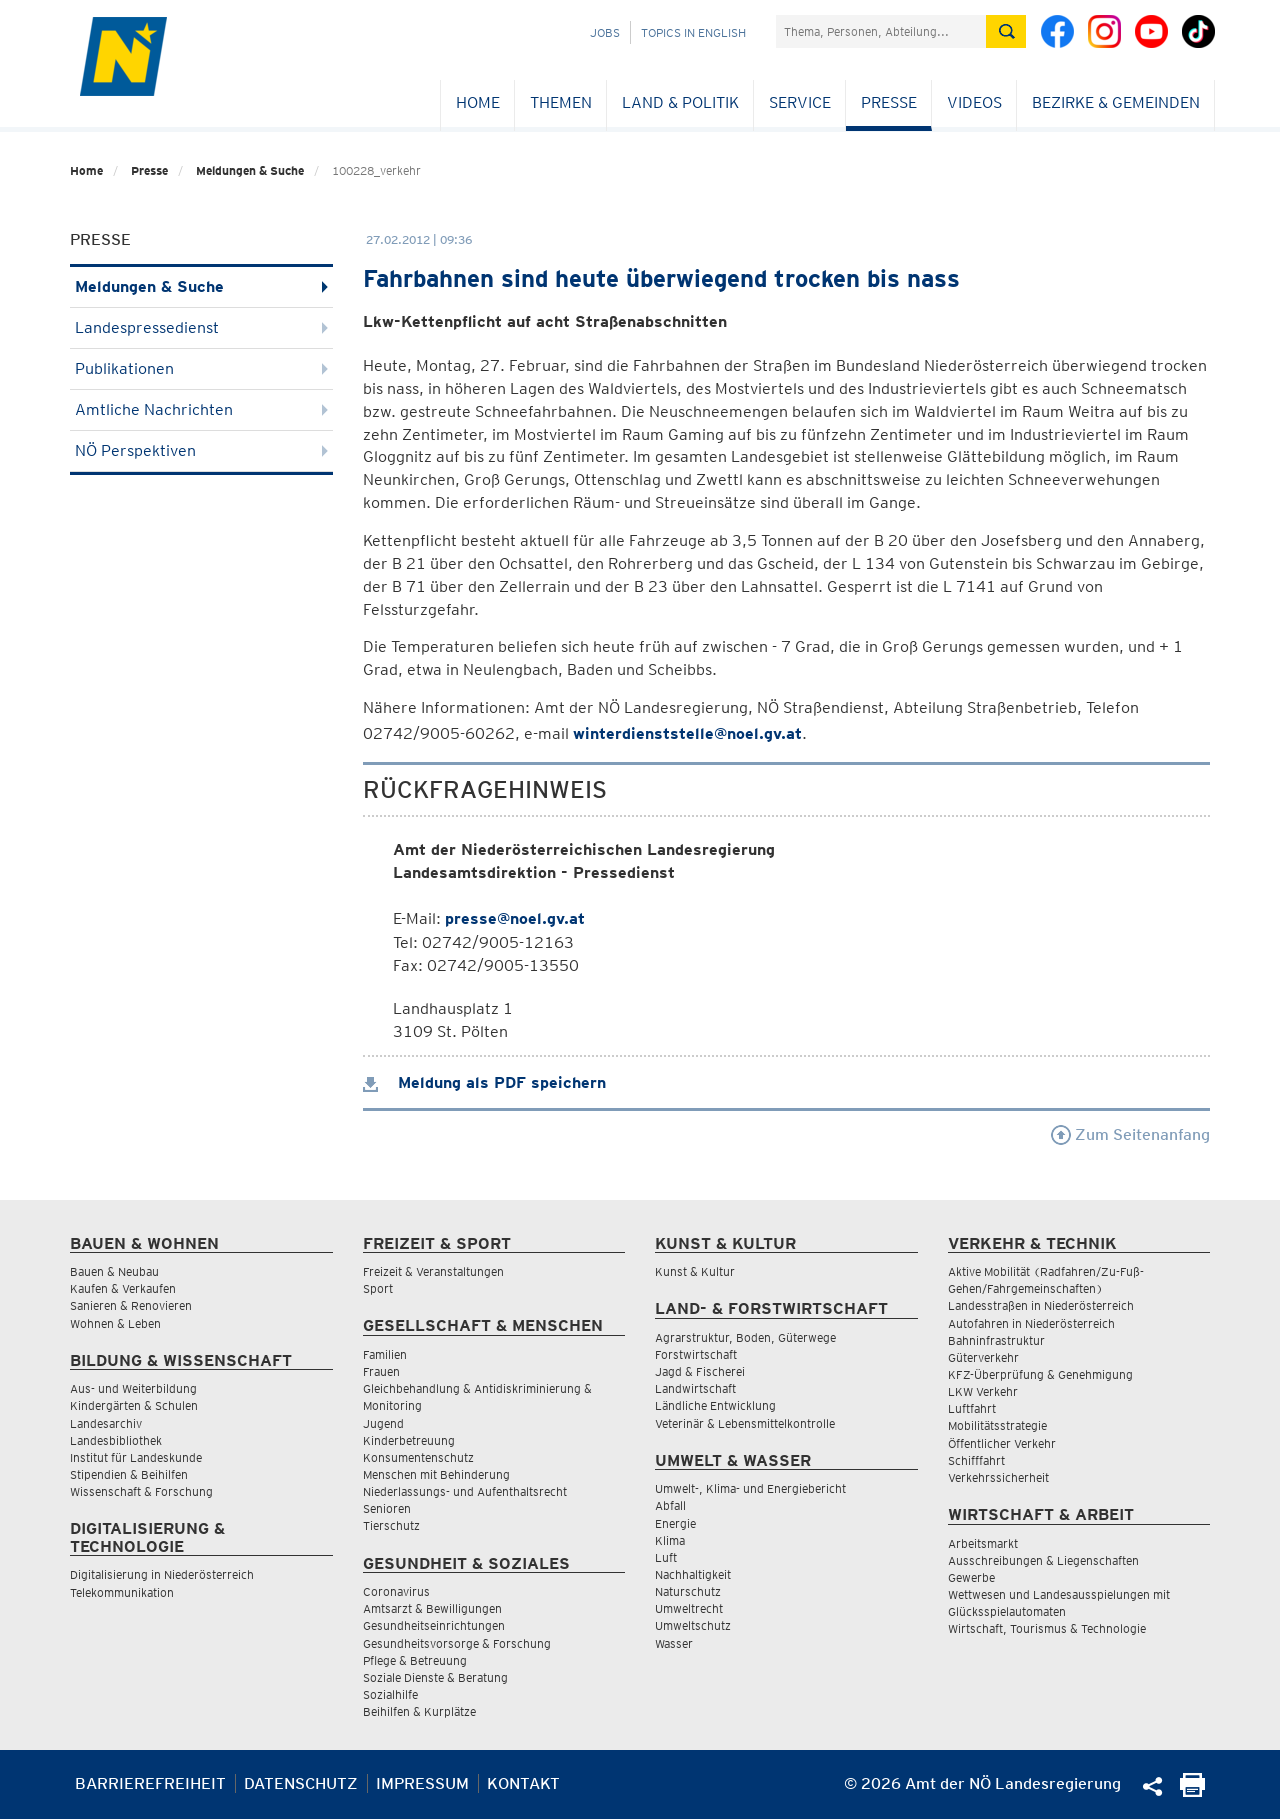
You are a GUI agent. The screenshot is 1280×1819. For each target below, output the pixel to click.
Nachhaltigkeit (693, 1574)
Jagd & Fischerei (700, 1371)
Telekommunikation (122, 1592)
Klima (670, 1540)
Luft (666, 1557)
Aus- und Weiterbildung (133, 1388)
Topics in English (693, 32)
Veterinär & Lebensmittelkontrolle (745, 1423)
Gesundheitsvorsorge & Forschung (457, 1643)
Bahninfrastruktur (996, 1340)
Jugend (383, 1423)
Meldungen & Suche (250, 170)
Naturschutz (688, 1591)
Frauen (381, 1371)
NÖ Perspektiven (201, 450)
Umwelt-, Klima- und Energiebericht (750, 1488)
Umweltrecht (689, 1608)
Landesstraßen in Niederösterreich (1041, 1305)
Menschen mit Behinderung (436, 1474)
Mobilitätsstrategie (997, 1425)
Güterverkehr (983, 1357)
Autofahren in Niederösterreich (1031, 1323)
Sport (378, 1288)
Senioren (387, 1508)
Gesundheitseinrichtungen (434, 1625)
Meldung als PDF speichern (484, 1082)
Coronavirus (396, 1591)
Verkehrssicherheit (998, 1477)
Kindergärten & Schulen (134, 1405)
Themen (561, 102)
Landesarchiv (106, 1423)
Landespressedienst (201, 327)
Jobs (605, 32)
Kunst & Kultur (695, 1271)
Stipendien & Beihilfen (129, 1474)
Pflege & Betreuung (415, 1660)
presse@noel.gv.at (515, 918)
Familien (385, 1354)
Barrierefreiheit (150, 1783)
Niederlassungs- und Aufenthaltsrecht (465, 1491)
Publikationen (201, 368)
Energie (675, 1523)
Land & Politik (680, 102)
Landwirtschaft (695, 1388)
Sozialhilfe (390, 1694)
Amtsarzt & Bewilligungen (432, 1608)
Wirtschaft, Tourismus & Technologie (1047, 1628)
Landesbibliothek (116, 1440)
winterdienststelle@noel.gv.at (687, 733)
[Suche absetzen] (1006, 31)
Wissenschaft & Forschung (141, 1491)
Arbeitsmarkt (983, 1543)
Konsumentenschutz (418, 1457)
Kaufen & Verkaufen (123, 1288)
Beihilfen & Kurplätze (419, 1711)
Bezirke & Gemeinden (1116, 102)
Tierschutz (391, 1525)
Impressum (422, 1783)
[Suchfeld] (881, 31)
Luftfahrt (972, 1408)
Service (800, 102)
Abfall (670, 1505)
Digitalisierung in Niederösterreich (162, 1574)
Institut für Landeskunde (136, 1457)
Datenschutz (301, 1783)
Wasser (674, 1643)
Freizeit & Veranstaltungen (433, 1271)
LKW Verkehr (983, 1391)
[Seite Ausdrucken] (1192, 1791)
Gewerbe (971, 1577)
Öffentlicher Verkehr (1002, 1443)
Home (478, 102)
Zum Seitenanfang (1130, 1134)
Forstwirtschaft (696, 1354)
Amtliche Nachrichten (201, 409)
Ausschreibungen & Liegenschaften (1043, 1560)
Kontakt (523, 1783)
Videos (974, 102)
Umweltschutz (693, 1625)
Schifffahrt (976, 1460)
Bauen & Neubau (114, 1271)
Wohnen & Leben (115, 1323)
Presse (889, 102)
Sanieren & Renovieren (131, 1305)
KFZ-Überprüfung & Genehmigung (1040, 1374)
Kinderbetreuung (409, 1440)
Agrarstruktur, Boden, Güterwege (745, 1337)
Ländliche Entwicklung (715, 1405)
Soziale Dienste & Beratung (435, 1677)
